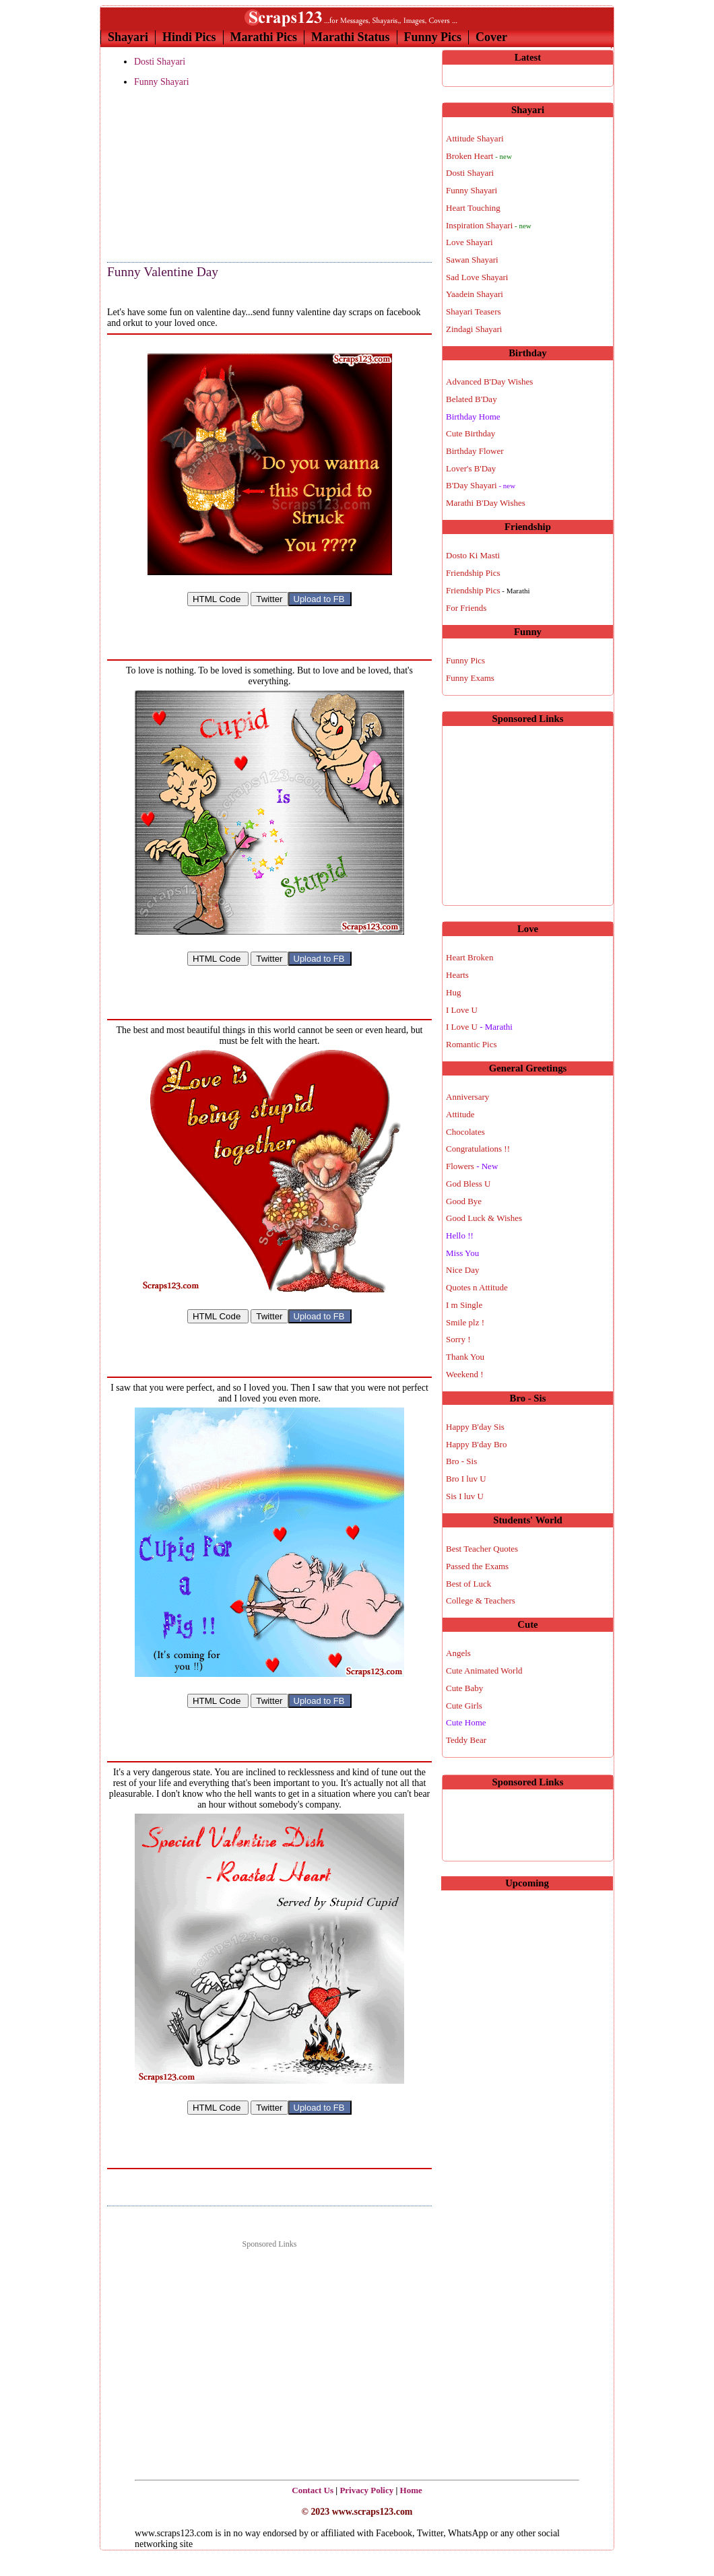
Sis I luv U (465, 1496)
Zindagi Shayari (474, 329)
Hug (453, 992)
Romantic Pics (471, 1044)
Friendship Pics (473, 573)
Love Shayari (469, 242)
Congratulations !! (478, 1149)
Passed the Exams (477, 1566)
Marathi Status (350, 37)
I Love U (462, 1010)
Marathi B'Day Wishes (485, 503)
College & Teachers (480, 1600)
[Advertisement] (174, 175)
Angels (458, 1653)
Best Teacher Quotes (482, 1549)
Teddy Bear (466, 1740)
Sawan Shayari (472, 260)
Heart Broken (469, 957)
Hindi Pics (189, 37)
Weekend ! (465, 1374)
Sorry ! (458, 1339)
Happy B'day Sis (475, 1427)
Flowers (472, 1166)
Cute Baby (464, 1688)
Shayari (128, 37)
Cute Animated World (484, 1670)
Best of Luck (468, 1584)
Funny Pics (433, 37)
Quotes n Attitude (477, 1287)
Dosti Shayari (159, 62)
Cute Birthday (470, 433)
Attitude (460, 1114)
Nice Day (462, 1270)
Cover (491, 37)
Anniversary (467, 1097)
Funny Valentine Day (162, 272)
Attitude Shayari (475, 138)
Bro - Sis (461, 1461)
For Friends (466, 608)
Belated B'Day (471, 399)
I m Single (464, 1305)
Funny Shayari (161, 82)
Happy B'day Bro (476, 1444)
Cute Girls (464, 1705)
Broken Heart (479, 156)
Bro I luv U (466, 1479)
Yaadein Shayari (474, 294)
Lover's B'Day (471, 468)
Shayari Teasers (473, 311)
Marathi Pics (263, 37)
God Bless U (468, 1184)
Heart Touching (473, 208)
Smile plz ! (465, 1322)
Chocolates (465, 1132)
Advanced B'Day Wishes (489, 381)
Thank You (465, 1357)
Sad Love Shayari (477, 277)
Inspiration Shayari (488, 225)
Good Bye (464, 1201)
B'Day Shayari (480, 485)
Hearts (457, 975)
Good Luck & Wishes (484, 1218)
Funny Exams (470, 678)
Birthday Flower (475, 451)
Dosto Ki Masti (473, 555)
